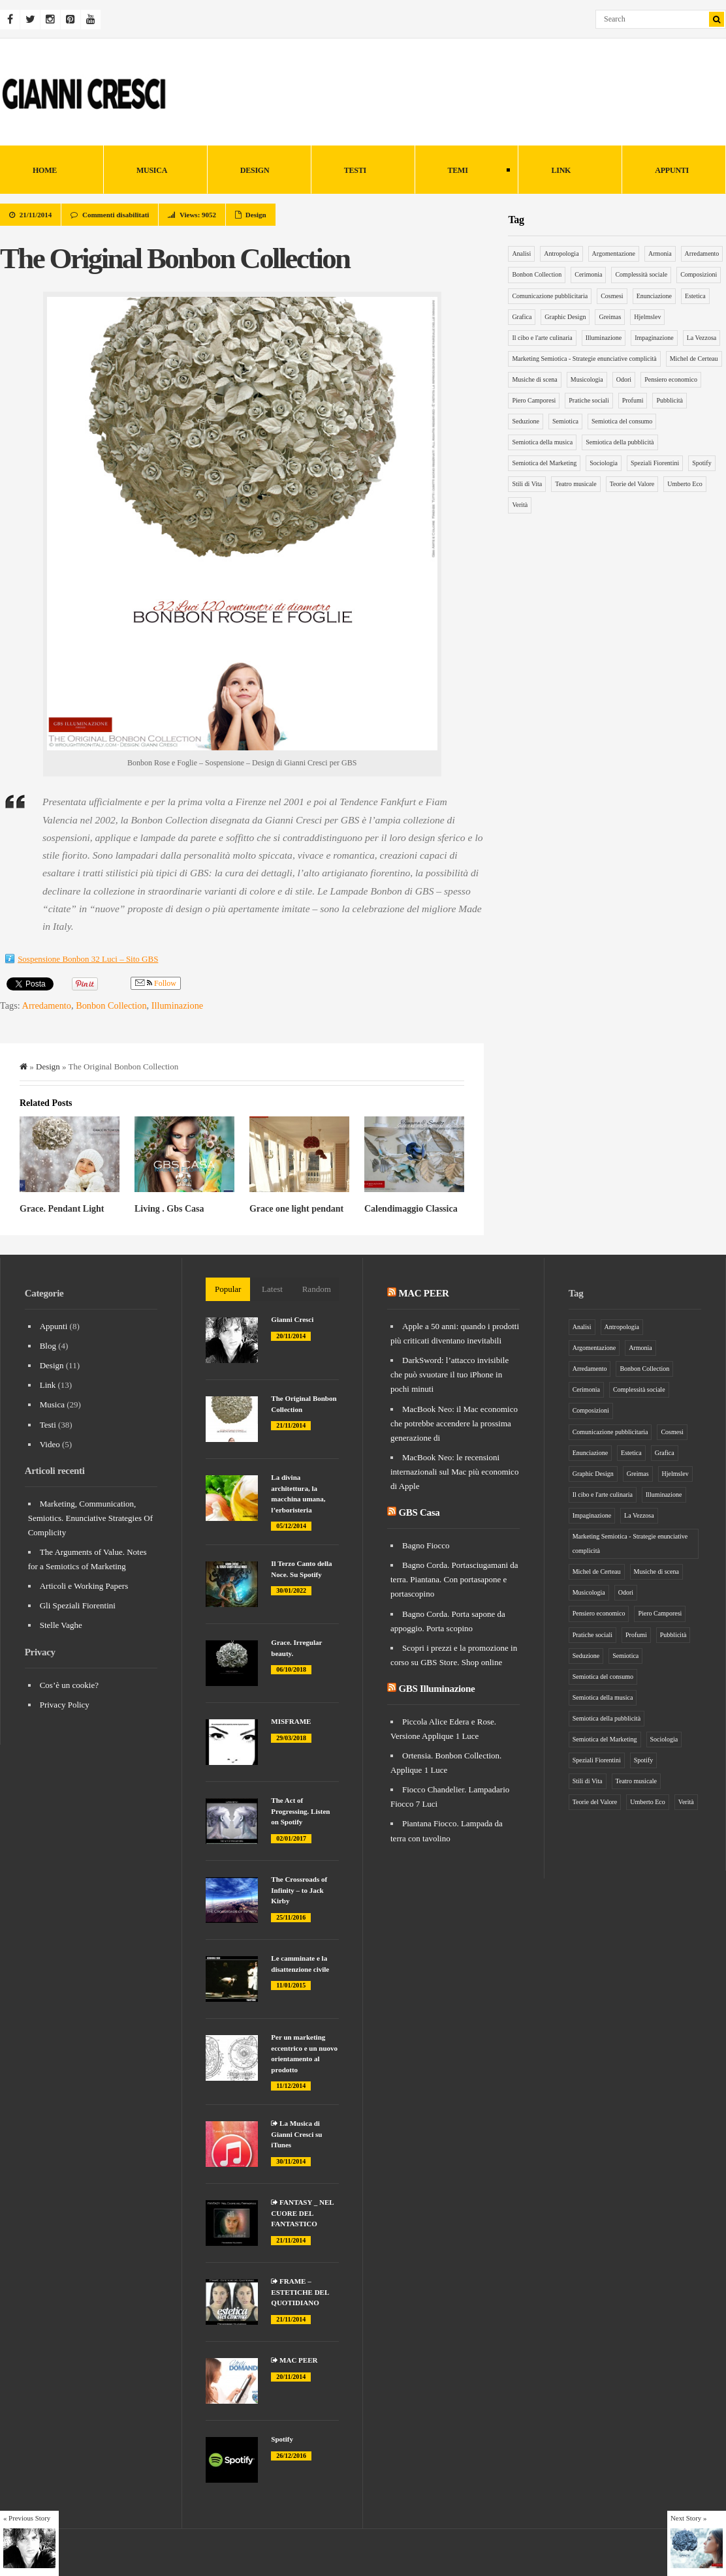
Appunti (672, 170)
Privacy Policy (64, 1705)
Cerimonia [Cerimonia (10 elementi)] (588, 274)
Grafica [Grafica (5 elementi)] (521, 316)
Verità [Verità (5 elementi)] (520, 504)
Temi (463, 171)
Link (561, 170)
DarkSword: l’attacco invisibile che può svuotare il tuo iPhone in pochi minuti (449, 1374)
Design (255, 170)
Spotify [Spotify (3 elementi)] (701, 463)
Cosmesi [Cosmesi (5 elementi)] (612, 295)
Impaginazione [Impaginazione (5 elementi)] (654, 337)
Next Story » (688, 2518)
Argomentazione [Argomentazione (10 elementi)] (613, 253)
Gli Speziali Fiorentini (78, 1605)
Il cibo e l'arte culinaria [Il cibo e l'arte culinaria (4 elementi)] (542, 337)
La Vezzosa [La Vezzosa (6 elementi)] (702, 337)
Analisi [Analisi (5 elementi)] (521, 253)
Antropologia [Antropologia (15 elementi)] (561, 253)
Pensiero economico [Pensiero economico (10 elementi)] (670, 379)
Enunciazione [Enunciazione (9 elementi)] (654, 295)
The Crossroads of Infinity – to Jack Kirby (299, 1890)
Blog (48, 1346)
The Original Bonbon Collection (174, 258)
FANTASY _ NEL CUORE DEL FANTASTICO (302, 2213)
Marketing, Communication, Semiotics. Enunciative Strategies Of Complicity (90, 1518)
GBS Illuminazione (436, 1688)
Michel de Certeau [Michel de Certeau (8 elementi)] (694, 358)
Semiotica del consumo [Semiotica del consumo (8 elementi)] (622, 421)
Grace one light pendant (296, 1209)
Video (50, 1444)
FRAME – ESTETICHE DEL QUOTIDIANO (299, 2292)
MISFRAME (291, 1721)
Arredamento (46, 1005)
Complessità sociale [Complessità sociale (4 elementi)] (641, 274)
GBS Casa (418, 1512)
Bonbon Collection (111, 1005)
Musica (151, 170)
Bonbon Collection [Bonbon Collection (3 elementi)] (536, 274)
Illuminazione (177, 1005)
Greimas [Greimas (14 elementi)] (610, 316)
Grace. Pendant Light (62, 1209)
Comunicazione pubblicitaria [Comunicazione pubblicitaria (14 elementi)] (550, 295)
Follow (155, 984)
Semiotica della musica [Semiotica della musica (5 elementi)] (542, 442)
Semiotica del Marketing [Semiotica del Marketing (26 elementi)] (544, 463)
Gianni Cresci (292, 1319)
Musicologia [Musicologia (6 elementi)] (587, 379)
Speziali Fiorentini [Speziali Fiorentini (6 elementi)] (655, 463)
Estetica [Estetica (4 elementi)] (695, 295)
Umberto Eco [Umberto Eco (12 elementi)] (684, 483)
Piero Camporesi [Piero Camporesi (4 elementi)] (534, 400)
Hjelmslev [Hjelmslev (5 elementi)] (647, 316)
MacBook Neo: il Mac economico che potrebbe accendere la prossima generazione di (454, 1423)
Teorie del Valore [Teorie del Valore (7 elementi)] (632, 483)
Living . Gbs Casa (169, 1209)
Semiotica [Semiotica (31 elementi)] (565, 421)
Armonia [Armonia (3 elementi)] (660, 253)
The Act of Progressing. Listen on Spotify (300, 1811)
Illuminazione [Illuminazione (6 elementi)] (604, 337)
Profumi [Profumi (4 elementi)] (633, 400)
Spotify (282, 2439)
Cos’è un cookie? (69, 1685)
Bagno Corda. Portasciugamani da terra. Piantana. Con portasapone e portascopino (454, 1579)
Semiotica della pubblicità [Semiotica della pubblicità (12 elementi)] (620, 442)
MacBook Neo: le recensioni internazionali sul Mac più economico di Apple (454, 1471)
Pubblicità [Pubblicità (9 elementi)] (669, 400)
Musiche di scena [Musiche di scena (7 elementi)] (534, 379)
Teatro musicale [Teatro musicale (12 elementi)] (575, 483)
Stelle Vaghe (61, 1625)
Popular (228, 1289)
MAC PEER (294, 2360)
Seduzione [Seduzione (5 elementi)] (525, 421)
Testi (355, 170)
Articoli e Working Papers (84, 1586)
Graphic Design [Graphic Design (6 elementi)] (565, 316)
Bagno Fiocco (426, 1545)
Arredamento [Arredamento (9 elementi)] (702, 253)
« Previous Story (26, 2518)
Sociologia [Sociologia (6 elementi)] (604, 463)
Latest (272, 1289)
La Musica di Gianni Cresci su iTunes (296, 2134)
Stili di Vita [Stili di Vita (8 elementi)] (527, 483)
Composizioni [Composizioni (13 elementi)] (698, 274)
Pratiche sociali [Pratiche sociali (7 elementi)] (588, 400)
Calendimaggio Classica (411, 1209)
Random (316, 1289)
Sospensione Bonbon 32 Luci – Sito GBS (88, 959)
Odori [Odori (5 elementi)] (623, 379)
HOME (45, 170)
